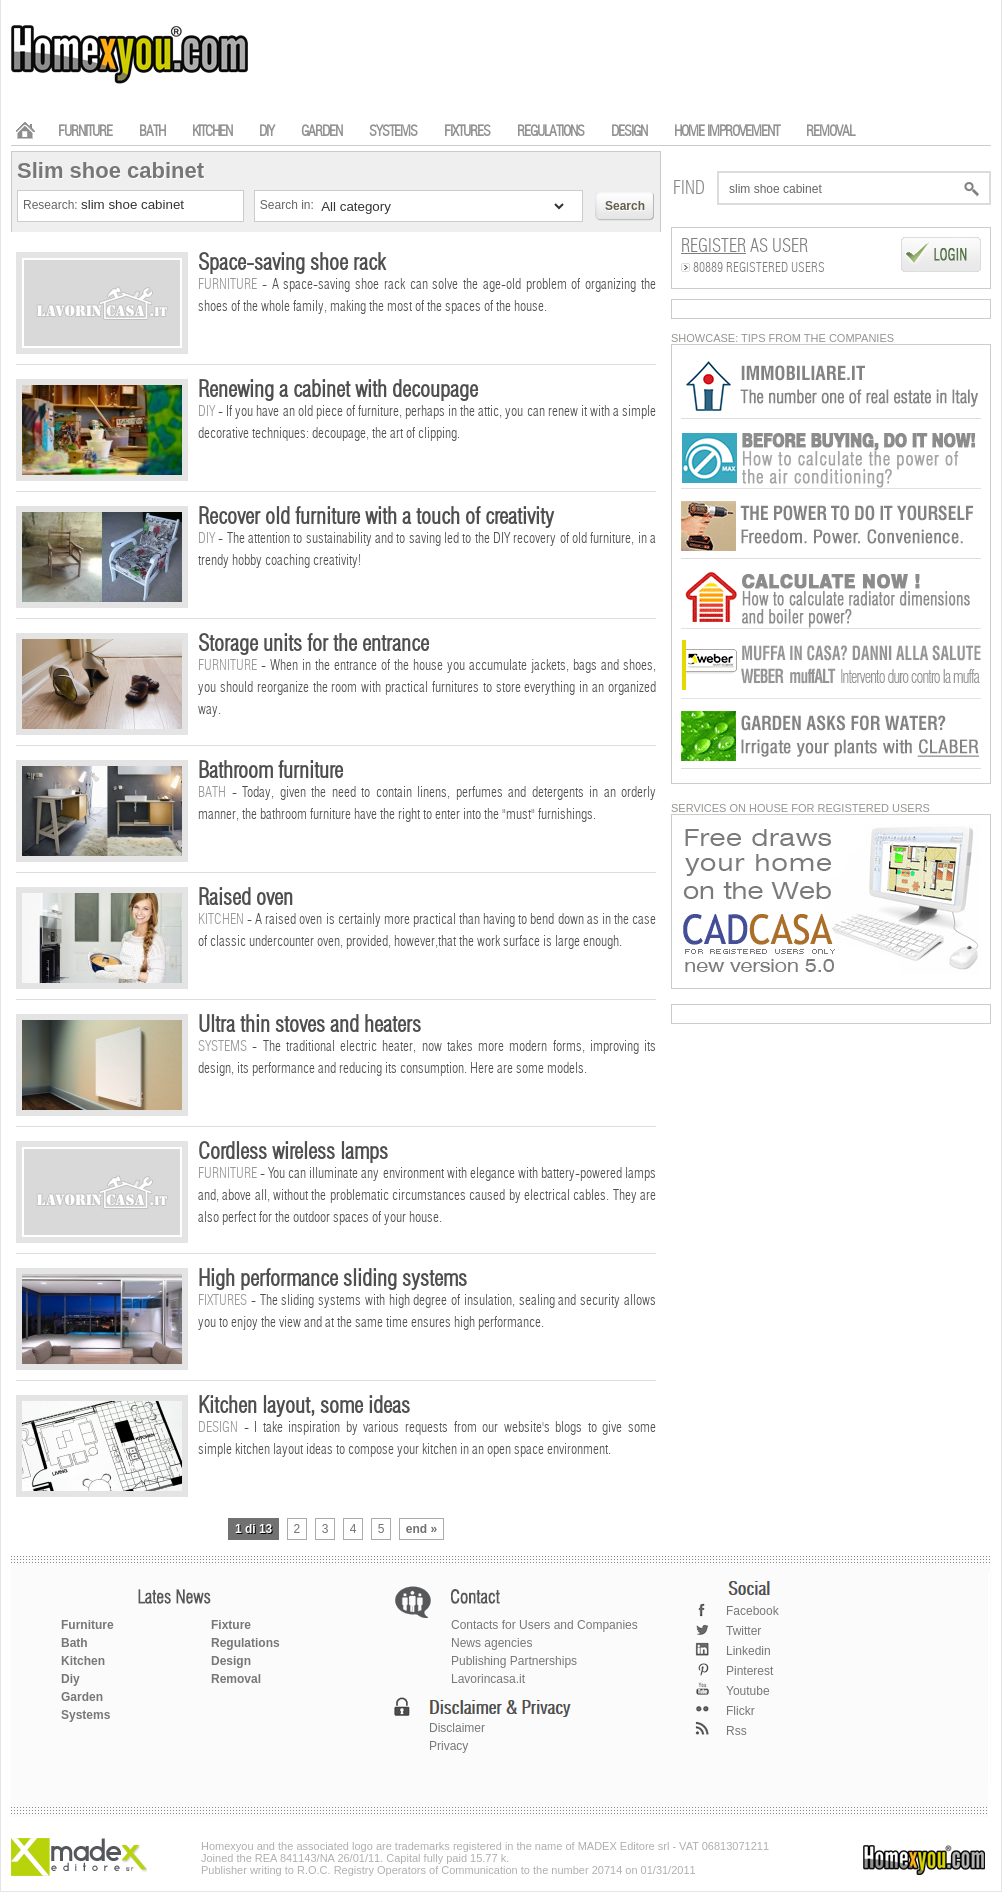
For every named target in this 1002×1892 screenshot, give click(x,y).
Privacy (448, 1746)
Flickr (740, 1711)
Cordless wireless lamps (293, 1152)
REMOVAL (830, 131)
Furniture (87, 1625)
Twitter (743, 1631)
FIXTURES (467, 131)
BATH (152, 131)
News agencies (491, 1643)
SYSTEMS (393, 131)
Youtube (748, 1691)
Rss (736, 1731)
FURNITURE (85, 131)
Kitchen (83, 1661)
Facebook (752, 1611)
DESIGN (629, 131)
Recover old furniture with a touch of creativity (376, 517)
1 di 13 (253, 1529)
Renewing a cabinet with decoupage (338, 390)
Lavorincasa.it (488, 1679)
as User (744, 247)
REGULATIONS (550, 131)
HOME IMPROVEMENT (726, 131)
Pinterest (749, 1671)
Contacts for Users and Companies (544, 1625)
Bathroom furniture (270, 771)
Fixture (231, 1625)
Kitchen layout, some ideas (304, 1406)
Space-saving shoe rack (291, 263)
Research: (52, 205)
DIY (266, 131)
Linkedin (748, 1651)
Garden (82, 1697)
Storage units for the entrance (313, 644)
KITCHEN (212, 131)
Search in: (288, 205)
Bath (74, 1643)
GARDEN (321, 131)
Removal (236, 1679)
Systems (85, 1715)
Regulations (245, 1643)
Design (231, 1661)
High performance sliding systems (332, 1279)
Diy (70, 1679)
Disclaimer (457, 1728)
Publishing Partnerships (514, 1661)
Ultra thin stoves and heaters (309, 1025)
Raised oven (245, 898)
